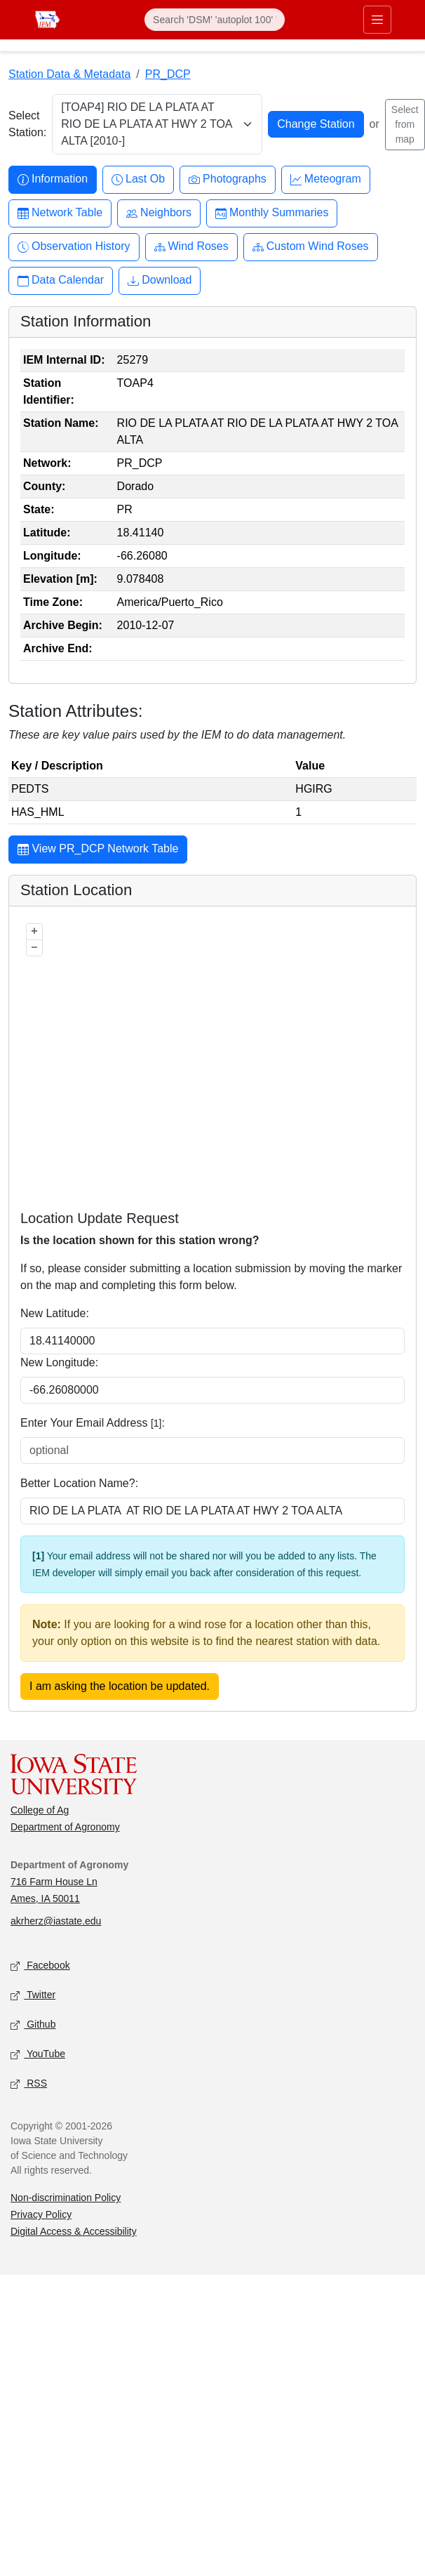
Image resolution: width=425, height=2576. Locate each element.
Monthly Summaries (271, 213)
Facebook (40, 1966)
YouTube (38, 2054)
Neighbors (158, 213)
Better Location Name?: (79, 1483)
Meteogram (325, 179)
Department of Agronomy (65, 1826)
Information (53, 179)
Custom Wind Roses (310, 246)
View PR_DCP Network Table (98, 850)
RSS (29, 2084)
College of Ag (40, 1810)
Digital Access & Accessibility (74, 2231)
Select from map (405, 124)
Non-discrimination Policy (66, 2197)
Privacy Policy (41, 2214)
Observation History (74, 246)
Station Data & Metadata (69, 74)
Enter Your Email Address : (92, 1423)
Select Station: (27, 124)
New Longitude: (59, 1362)
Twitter (33, 1995)
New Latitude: (54, 1313)
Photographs (228, 179)
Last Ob (138, 179)
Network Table (60, 213)
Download (159, 280)
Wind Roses (191, 246)
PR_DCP (168, 74)
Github (33, 2025)
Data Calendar (61, 280)
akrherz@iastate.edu (56, 1921)
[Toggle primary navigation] (377, 20)
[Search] (214, 19)
